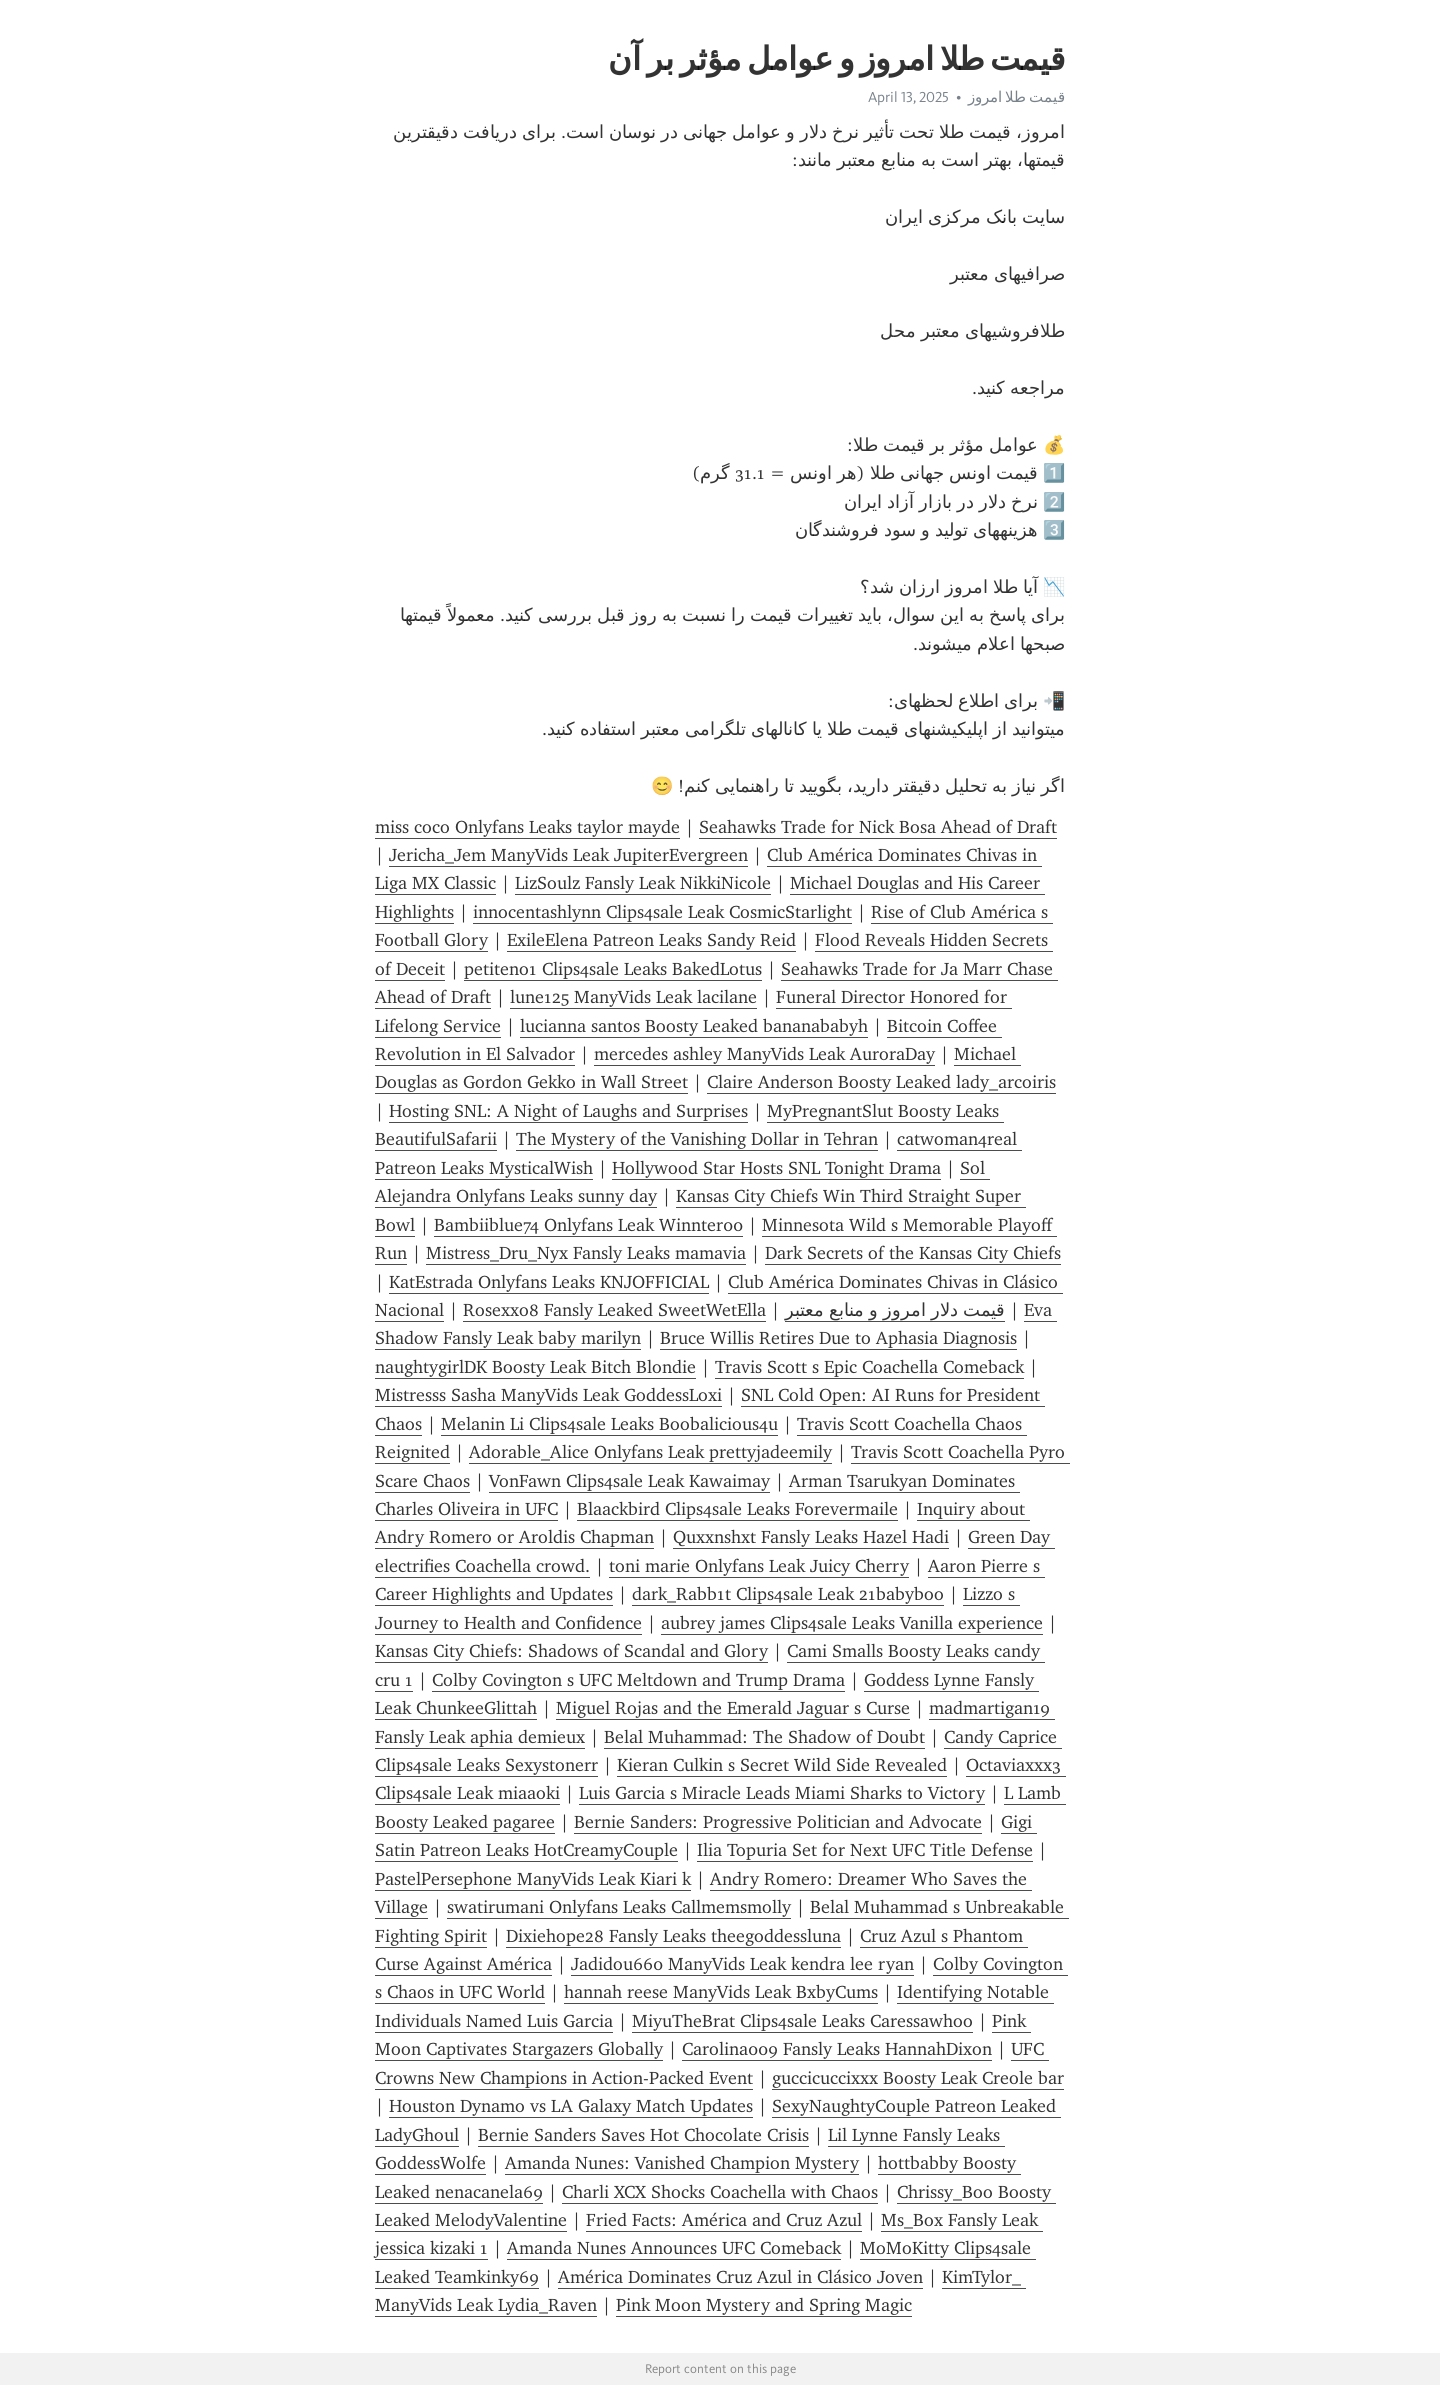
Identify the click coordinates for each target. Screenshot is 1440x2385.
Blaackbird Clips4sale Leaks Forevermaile (737, 1509)
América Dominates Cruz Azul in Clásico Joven (740, 2277)
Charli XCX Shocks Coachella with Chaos (720, 2192)
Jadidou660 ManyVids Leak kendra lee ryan (742, 1964)
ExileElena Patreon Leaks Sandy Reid (651, 940)
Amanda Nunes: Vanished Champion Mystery (682, 2163)
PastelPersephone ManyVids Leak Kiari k (533, 1879)
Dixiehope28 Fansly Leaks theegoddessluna (673, 1936)
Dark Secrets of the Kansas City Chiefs (913, 1253)
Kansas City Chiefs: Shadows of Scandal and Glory (571, 1651)
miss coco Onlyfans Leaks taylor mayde (527, 827)
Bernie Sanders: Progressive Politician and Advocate (778, 1822)
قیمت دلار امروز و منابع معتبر (895, 1310)
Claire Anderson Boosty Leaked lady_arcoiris (881, 1082)
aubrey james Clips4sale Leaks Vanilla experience (852, 1623)
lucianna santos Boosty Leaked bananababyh (694, 1026)
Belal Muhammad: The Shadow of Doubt (764, 1737)
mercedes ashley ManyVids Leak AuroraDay (764, 1054)
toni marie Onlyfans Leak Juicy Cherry (759, 1566)
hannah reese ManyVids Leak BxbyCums (721, 1992)
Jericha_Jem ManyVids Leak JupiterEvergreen (568, 855)
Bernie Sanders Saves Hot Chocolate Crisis (643, 2135)
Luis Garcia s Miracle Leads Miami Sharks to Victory (782, 1793)
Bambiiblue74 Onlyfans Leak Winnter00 (588, 1225)
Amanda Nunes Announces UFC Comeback (674, 2248)
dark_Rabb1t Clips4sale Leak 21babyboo (788, 1594)
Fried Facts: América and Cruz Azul (724, 2220)
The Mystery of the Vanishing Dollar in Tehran (697, 1139)
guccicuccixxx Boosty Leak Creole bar (918, 2078)
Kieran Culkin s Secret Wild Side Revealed (782, 1765)
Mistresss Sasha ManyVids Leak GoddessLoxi (548, 1395)
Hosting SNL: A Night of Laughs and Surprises (568, 1111)
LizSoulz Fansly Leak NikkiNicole (643, 883)
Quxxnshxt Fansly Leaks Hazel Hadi (811, 1537)
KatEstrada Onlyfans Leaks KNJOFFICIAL (549, 1282)
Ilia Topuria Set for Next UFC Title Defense (865, 1850)
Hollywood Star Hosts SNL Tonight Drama (776, 1168)
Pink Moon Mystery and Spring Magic (764, 2305)
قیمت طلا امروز (1016, 97)
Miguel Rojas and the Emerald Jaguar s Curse (733, 1708)
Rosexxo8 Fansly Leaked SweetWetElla (614, 1310)
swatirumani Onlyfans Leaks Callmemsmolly (619, 1907)
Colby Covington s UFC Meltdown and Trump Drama (638, 1680)
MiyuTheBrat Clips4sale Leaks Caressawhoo (802, 2021)
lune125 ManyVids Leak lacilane (633, 997)
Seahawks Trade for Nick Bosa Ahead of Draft (878, 827)
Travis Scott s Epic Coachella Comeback (869, 1367)
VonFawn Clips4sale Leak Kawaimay (629, 1481)
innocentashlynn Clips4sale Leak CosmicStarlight (662, 912)
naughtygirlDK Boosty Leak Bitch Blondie (535, 1367)
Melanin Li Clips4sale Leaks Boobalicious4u (609, 1424)
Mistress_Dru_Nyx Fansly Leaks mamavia (586, 1253)
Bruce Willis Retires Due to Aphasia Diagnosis (838, 1338)
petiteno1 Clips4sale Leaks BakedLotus (613, 969)
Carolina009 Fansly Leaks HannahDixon (837, 2049)
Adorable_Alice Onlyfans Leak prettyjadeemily (650, 1452)
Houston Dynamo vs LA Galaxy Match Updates (571, 2106)
